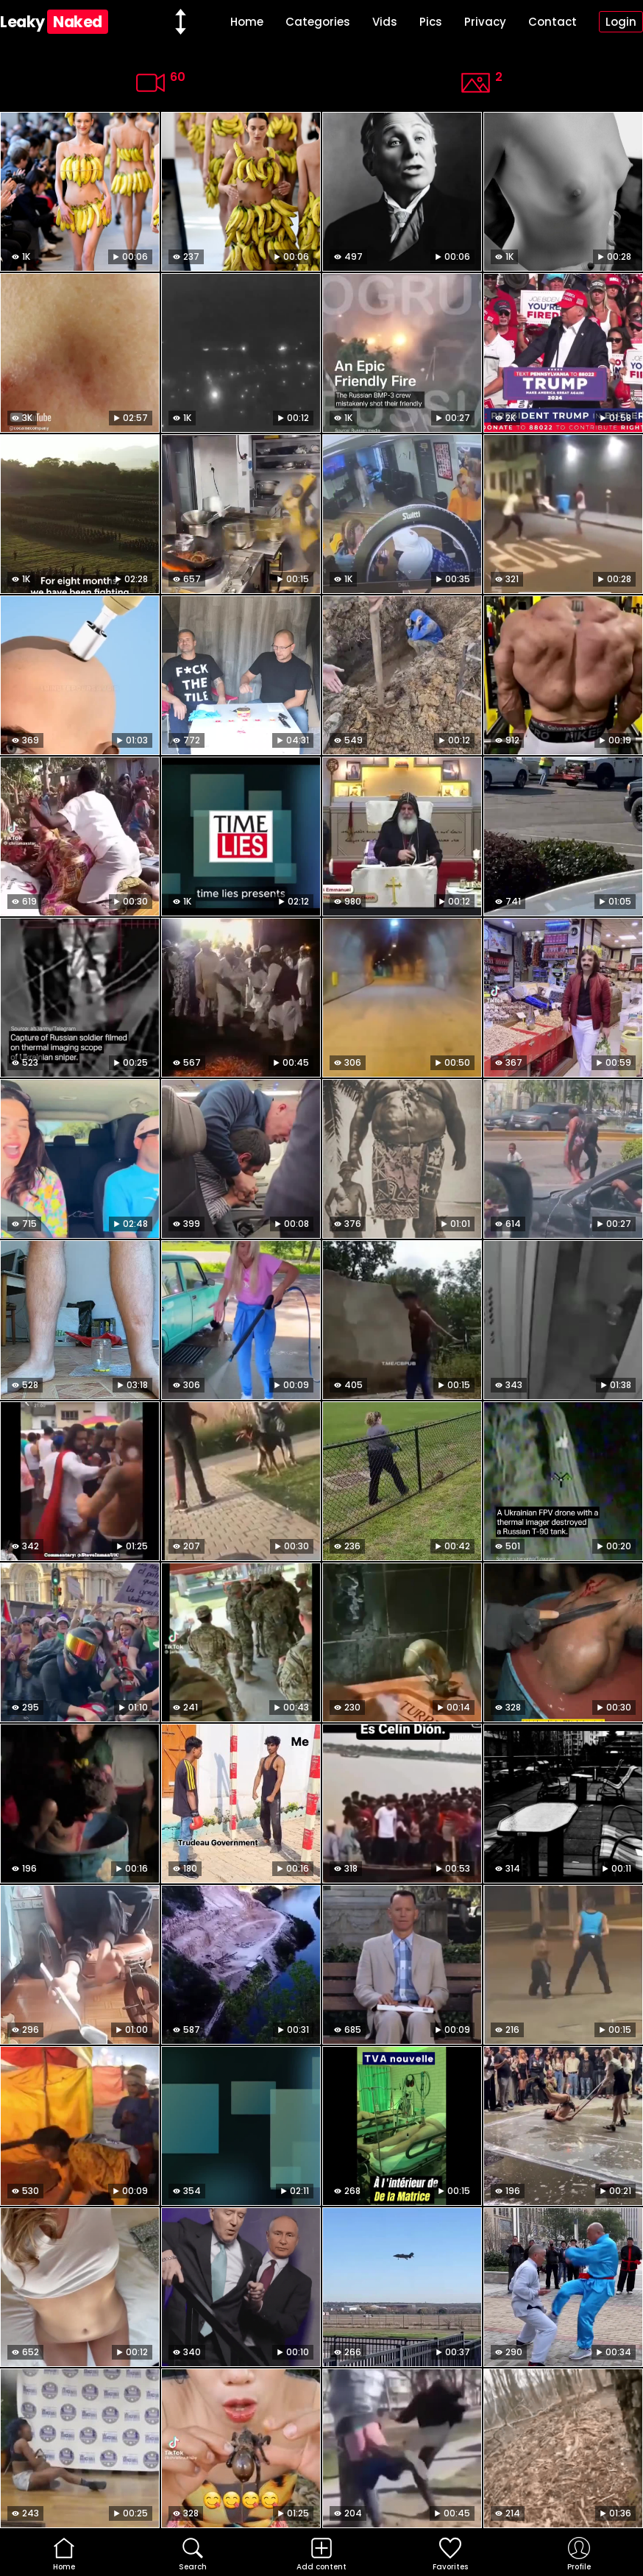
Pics (430, 21)
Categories (317, 21)
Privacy (485, 21)
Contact (552, 21)
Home (246, 21)
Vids (384, 21)
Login (620, 21)
